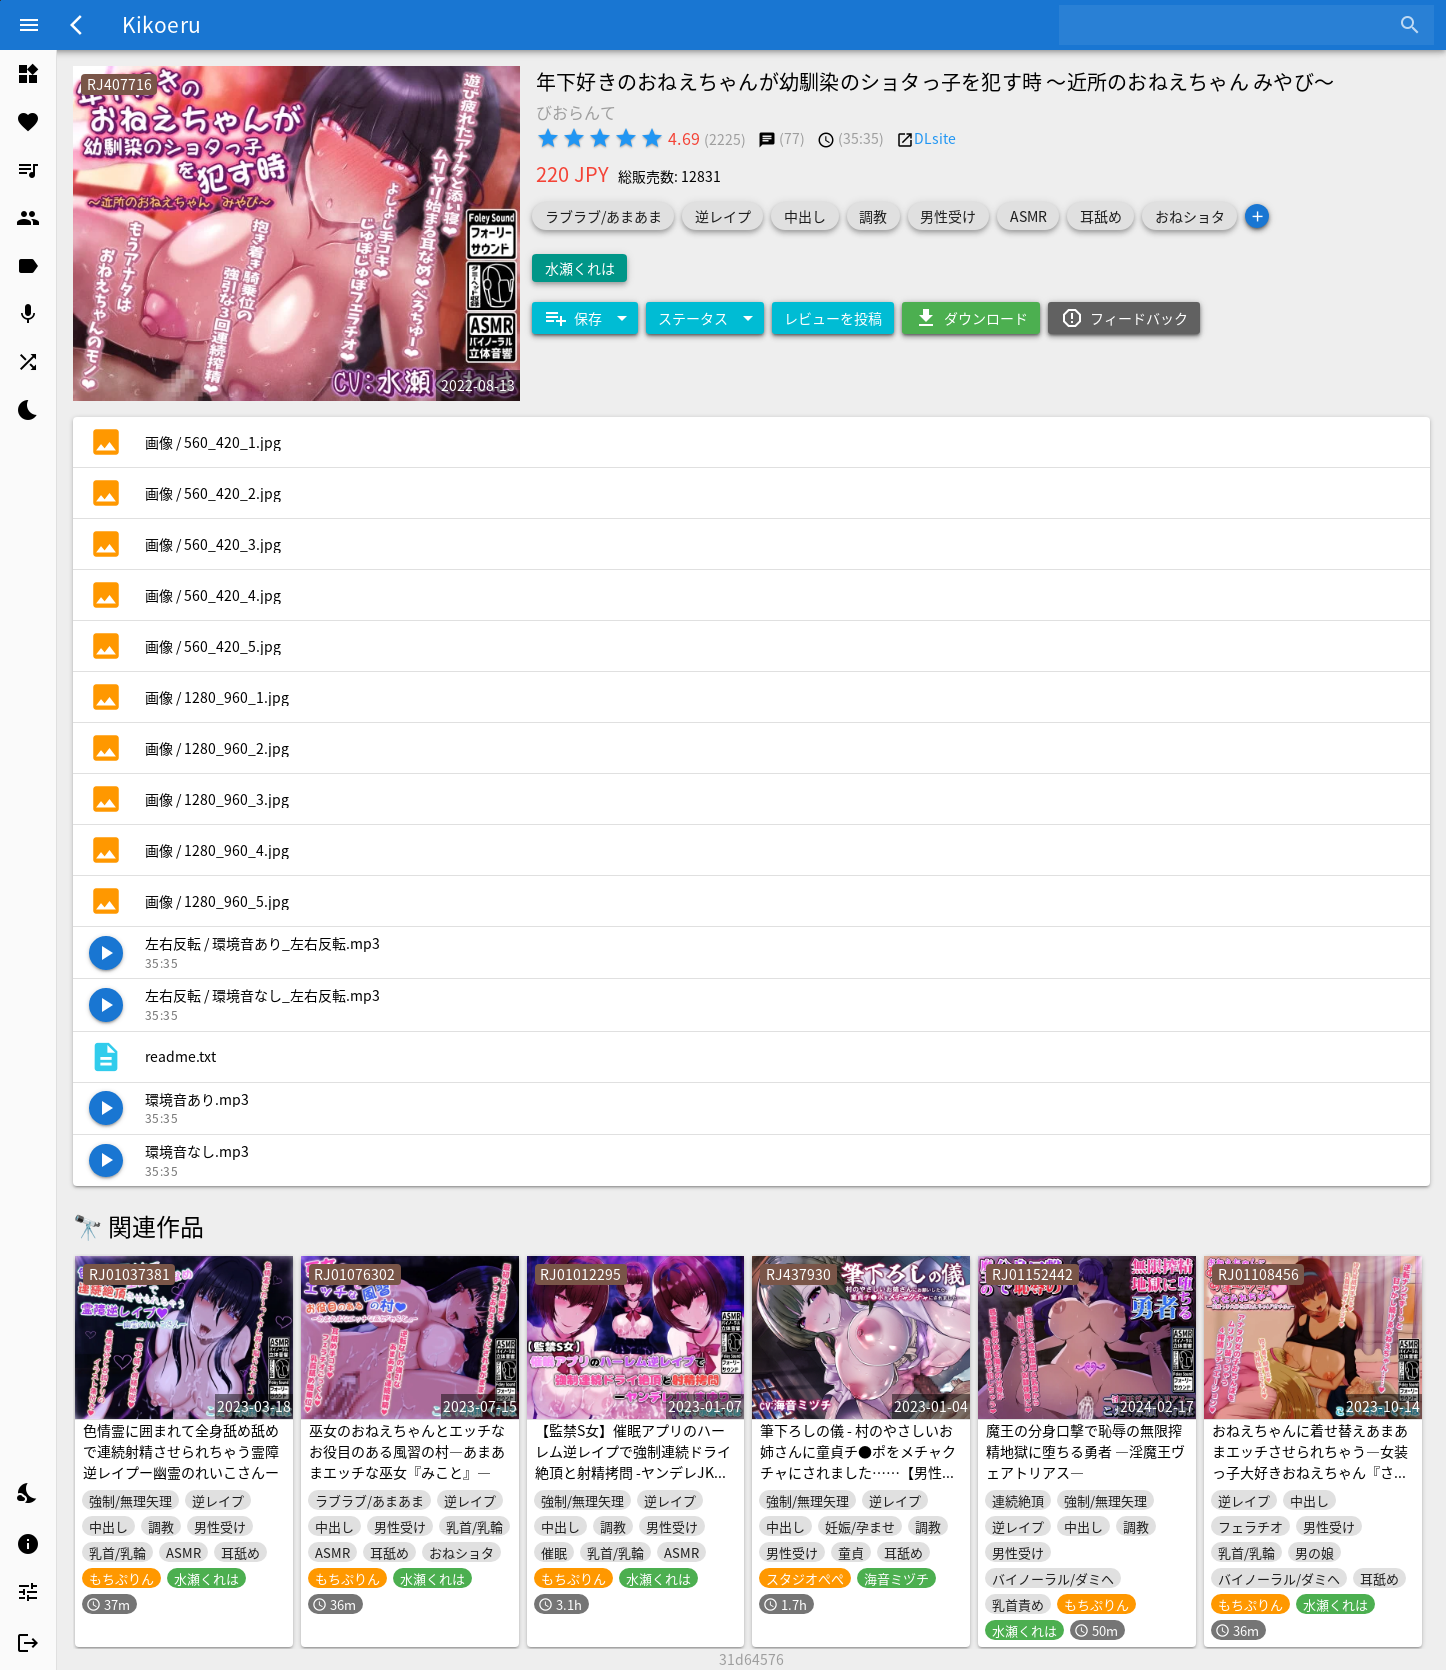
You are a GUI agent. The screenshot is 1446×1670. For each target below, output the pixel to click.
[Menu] (29, 25)
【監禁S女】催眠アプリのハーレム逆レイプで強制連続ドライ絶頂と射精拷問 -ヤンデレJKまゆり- (633, 1461)
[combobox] (1231, 25)
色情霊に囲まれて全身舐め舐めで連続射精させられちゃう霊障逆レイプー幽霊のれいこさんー (181, 1451)
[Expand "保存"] (585, 318)
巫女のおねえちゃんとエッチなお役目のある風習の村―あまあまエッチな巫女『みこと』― (407, 1451)
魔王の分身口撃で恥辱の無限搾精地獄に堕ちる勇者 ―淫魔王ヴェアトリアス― (1085, 1451)
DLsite (935, 138)
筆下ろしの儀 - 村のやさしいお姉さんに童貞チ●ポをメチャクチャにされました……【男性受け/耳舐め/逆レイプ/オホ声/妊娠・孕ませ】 (858, 1472)
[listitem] (28, 74)
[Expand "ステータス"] (705, 318)
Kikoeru (161, 24)
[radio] (548, 138)
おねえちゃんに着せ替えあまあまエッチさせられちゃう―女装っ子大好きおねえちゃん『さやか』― (1310, 1461)
